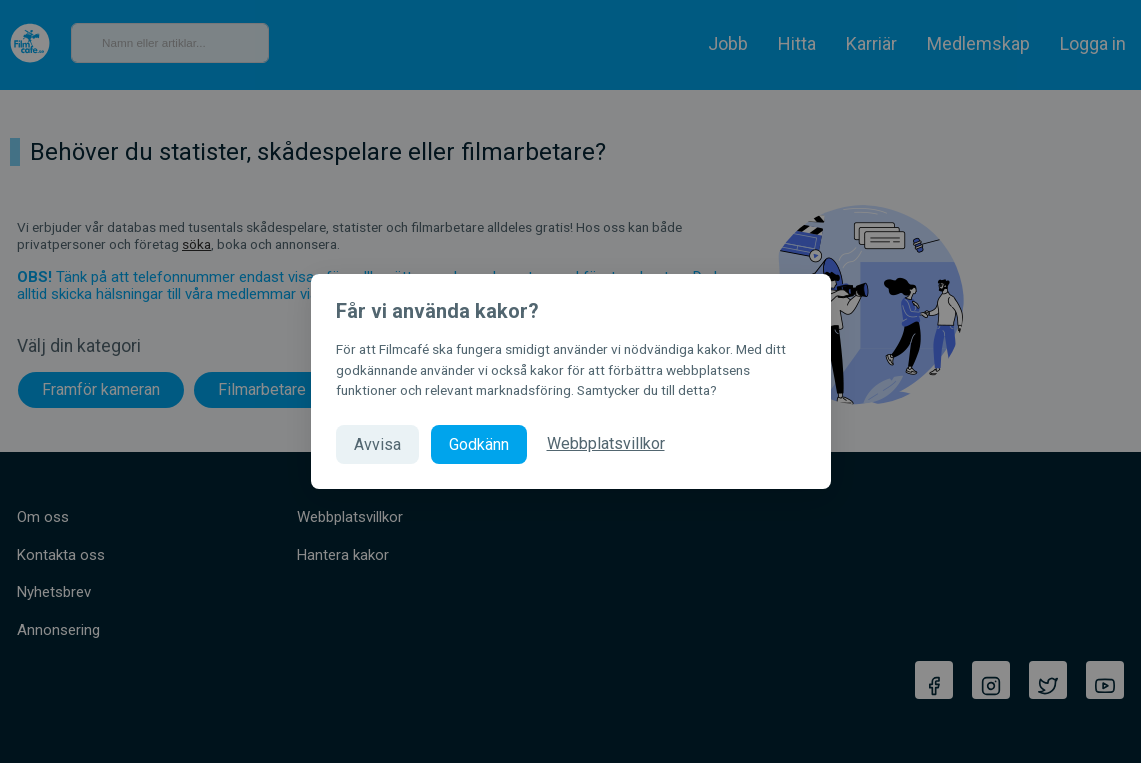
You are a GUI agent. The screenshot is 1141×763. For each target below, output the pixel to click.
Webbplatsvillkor (606, 443)
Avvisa (377, 444)
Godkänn (479, 444)
